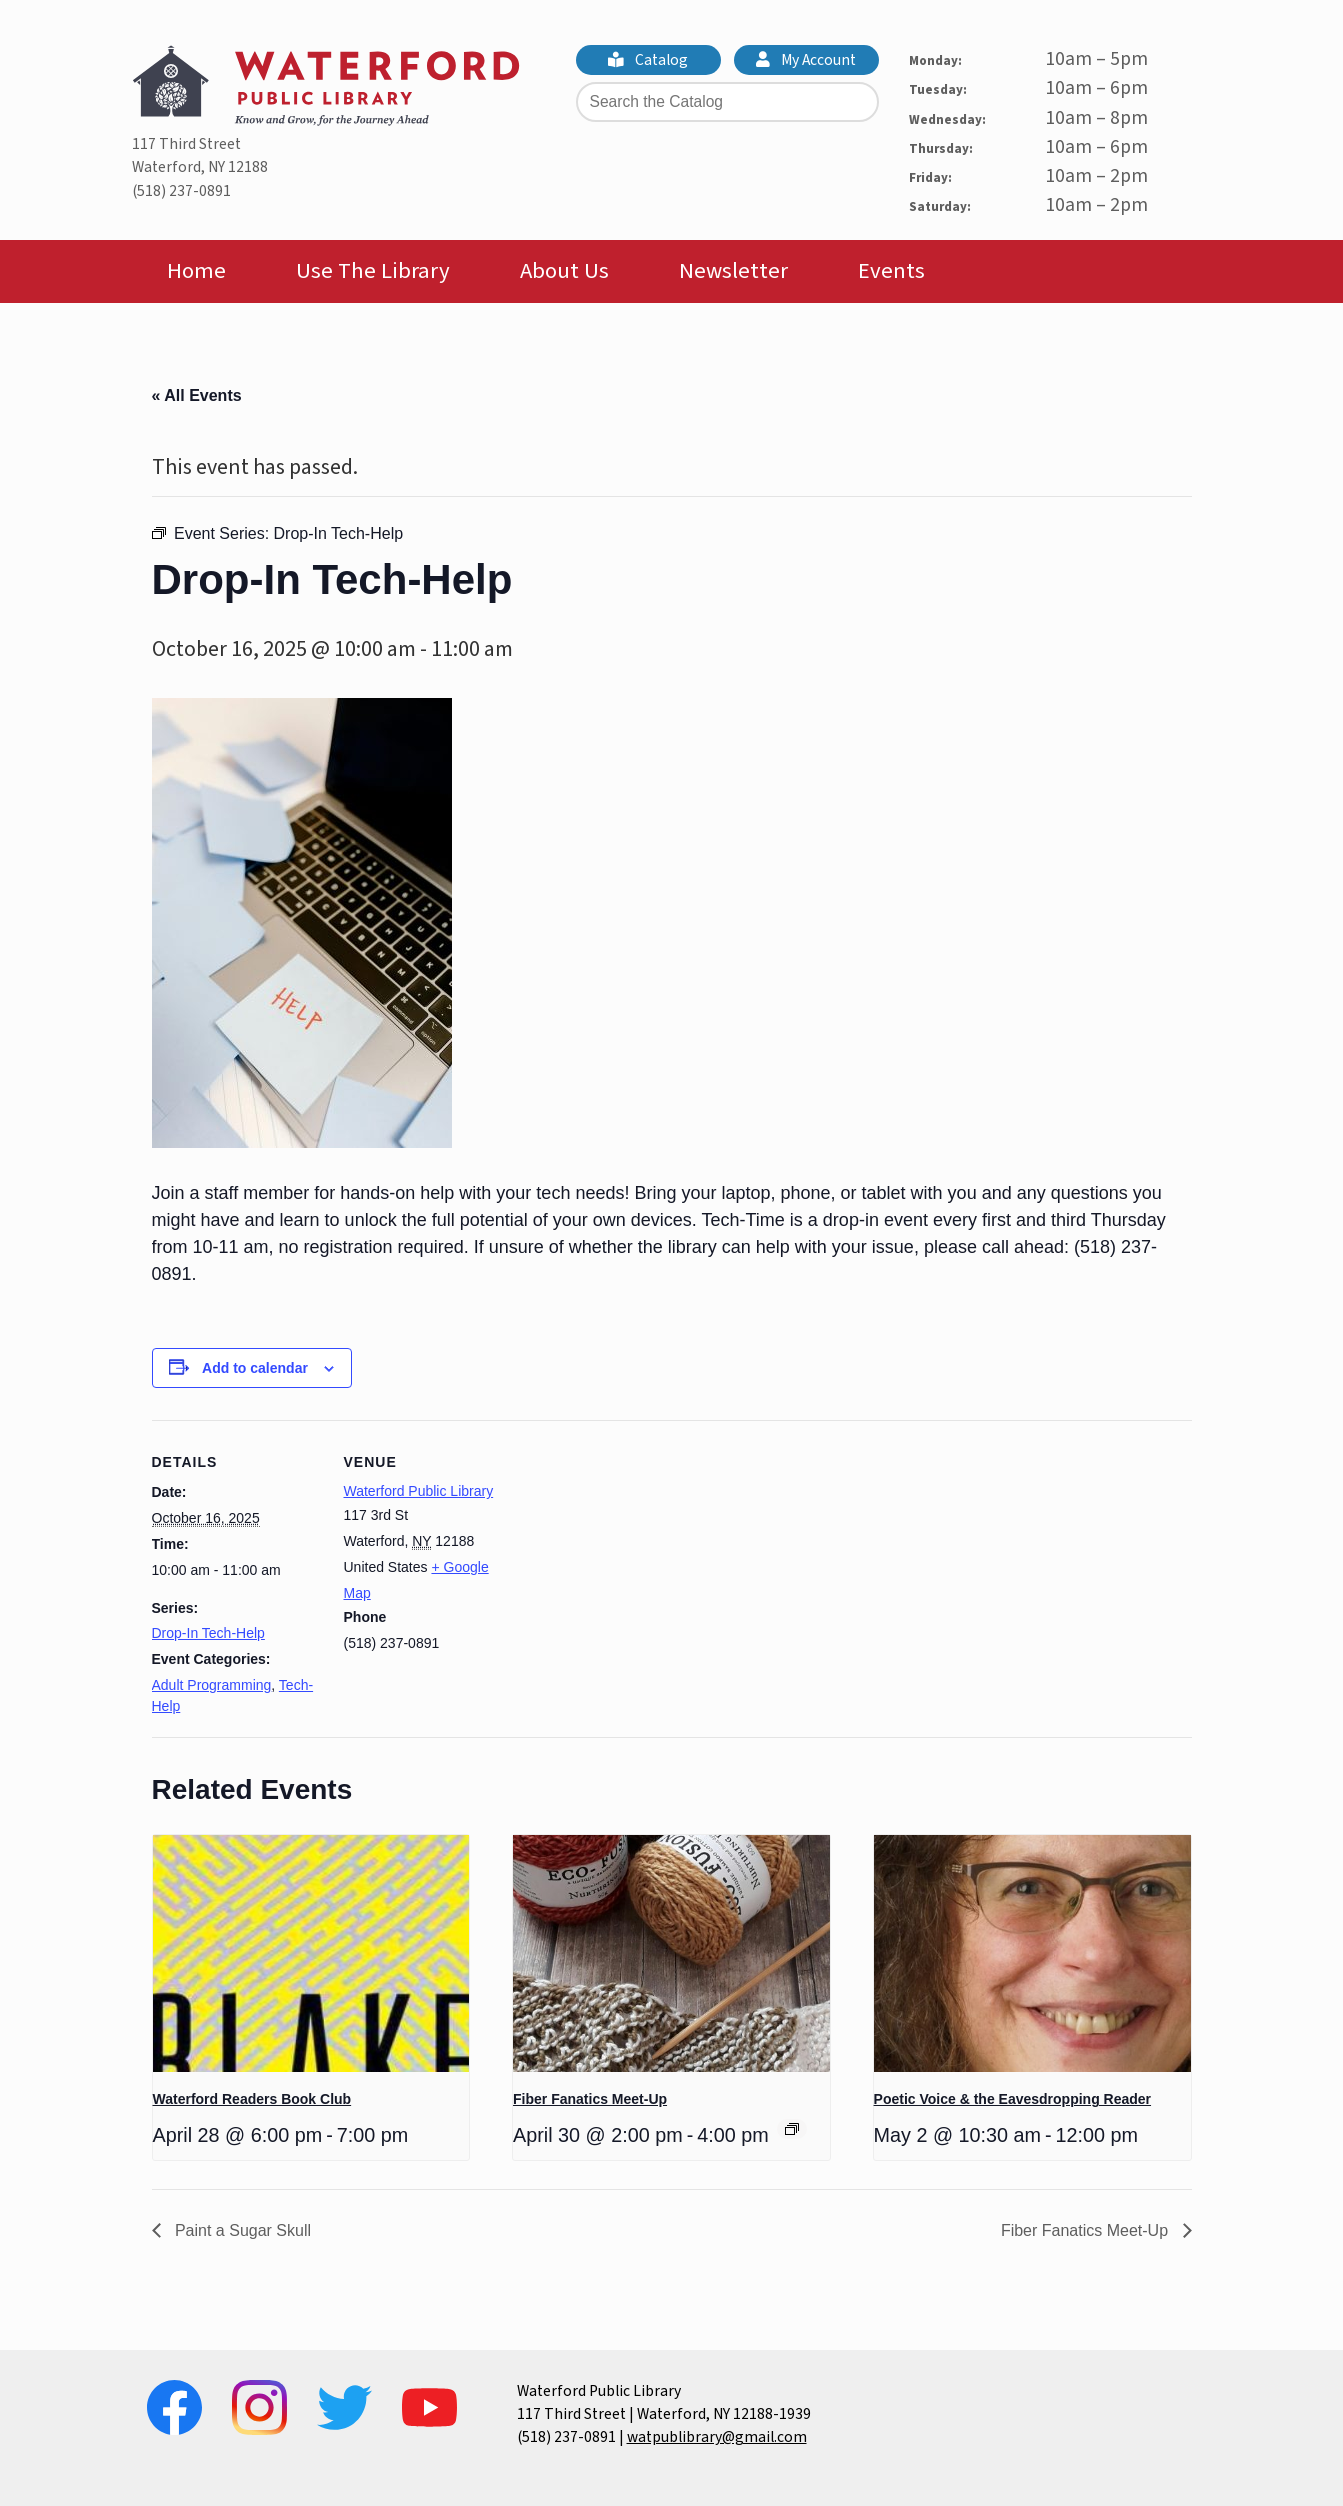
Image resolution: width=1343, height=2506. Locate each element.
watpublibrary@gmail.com (717, 2437)
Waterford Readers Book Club (252, 2099)
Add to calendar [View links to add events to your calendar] (255, 1368)
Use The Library (373, 271)
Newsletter (733, 271)
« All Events (197, 395)
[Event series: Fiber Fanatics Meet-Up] (792, 2129)
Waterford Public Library (419, 1491)
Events (891, 271)
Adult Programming (212, 1685)
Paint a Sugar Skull (241, 2230)
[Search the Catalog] (727, 102)
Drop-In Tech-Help (208, 1633)
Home (196, 271)
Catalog (648, 60)
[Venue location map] (641, 1558)
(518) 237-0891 (181, 191)
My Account (806, 60)
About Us (564, 271)
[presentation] (311, 1954)
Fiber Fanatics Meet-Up (590, 2099)
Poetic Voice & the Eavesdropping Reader (1012, 2099)
